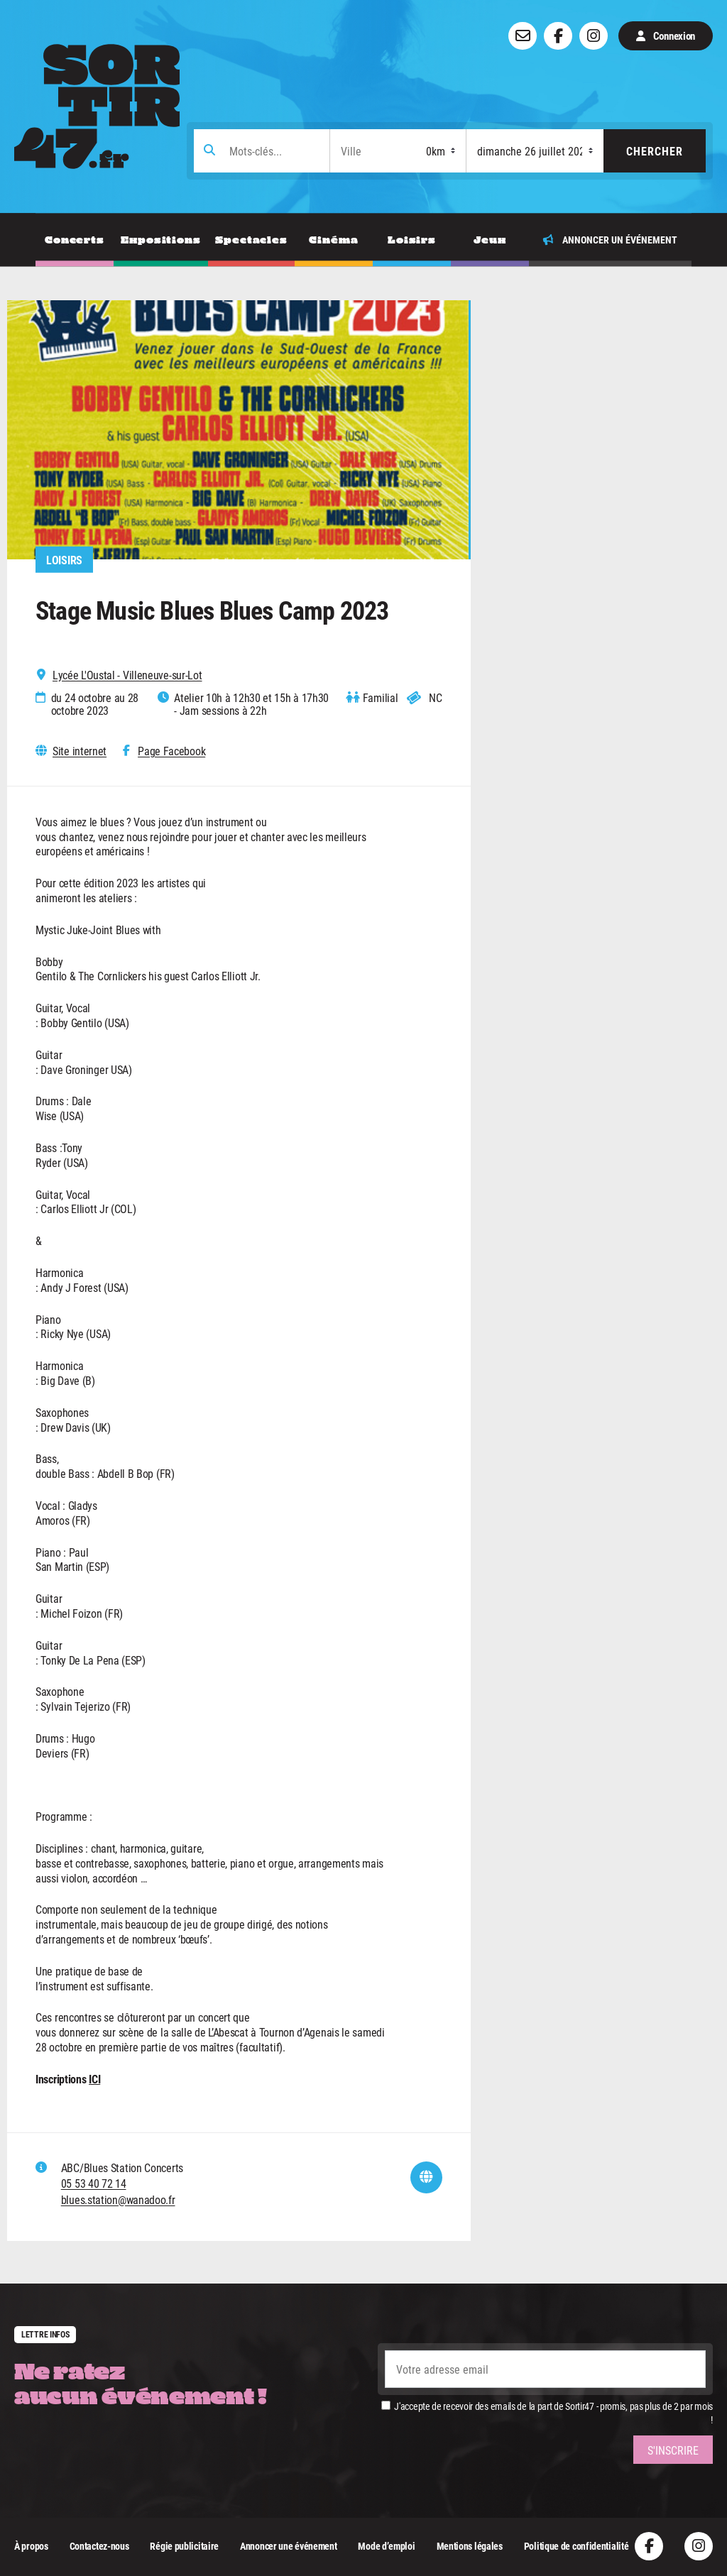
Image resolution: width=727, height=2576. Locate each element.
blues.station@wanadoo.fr (118, 2199)
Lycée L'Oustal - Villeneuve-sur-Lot (127, 675)
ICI (94, 2078)
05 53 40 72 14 (93, 2183)
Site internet (79, 751)
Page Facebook (171, 751)
